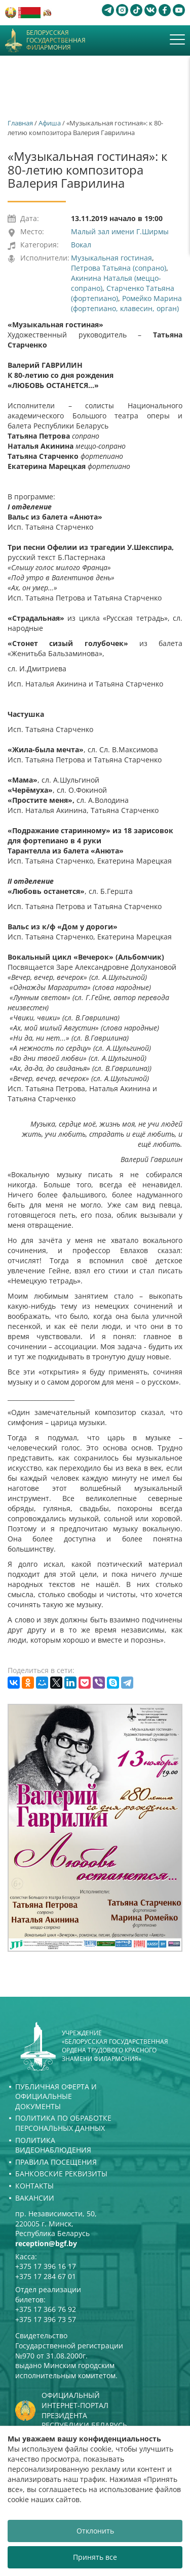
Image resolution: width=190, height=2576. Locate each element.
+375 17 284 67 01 (45, 2276)
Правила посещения (56, 2162)
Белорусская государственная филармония (56, 40)
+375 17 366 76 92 (45, 2309)
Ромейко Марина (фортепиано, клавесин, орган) (126, 303)
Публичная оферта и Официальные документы (56, 2096)
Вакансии (34, 2198)
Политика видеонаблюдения (53, 2145)
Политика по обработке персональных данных (63, 2123)
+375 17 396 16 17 (45, 2266)
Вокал (81, 244)
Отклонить (95, 2531)
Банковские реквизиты (61, 2173)
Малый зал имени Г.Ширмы (120, 231)
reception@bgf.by (46, 2243)
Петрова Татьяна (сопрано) (118, 268)
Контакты (34, 2186)
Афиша (50, 122)
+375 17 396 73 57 (45, 2319)
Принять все (95, 2557)
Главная (20, 122)
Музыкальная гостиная (111, 258)
